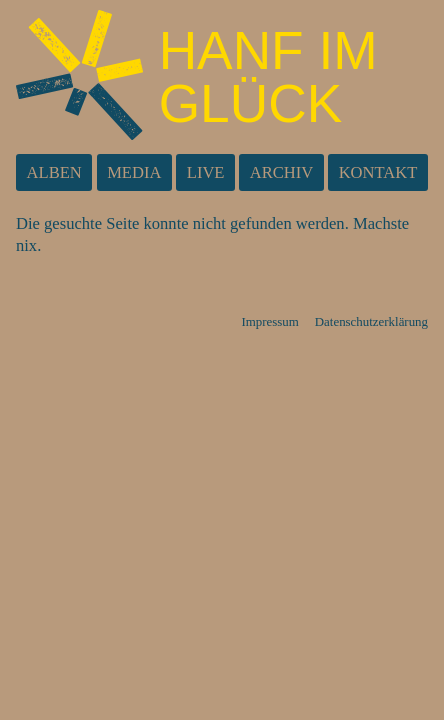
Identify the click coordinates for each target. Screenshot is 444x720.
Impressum (269, 321)
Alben (54, 172)
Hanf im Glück (268, 77)
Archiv (282, 172)
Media (134, 172)
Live (206, 172)
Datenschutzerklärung (371, 321)
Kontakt (378, 172)
